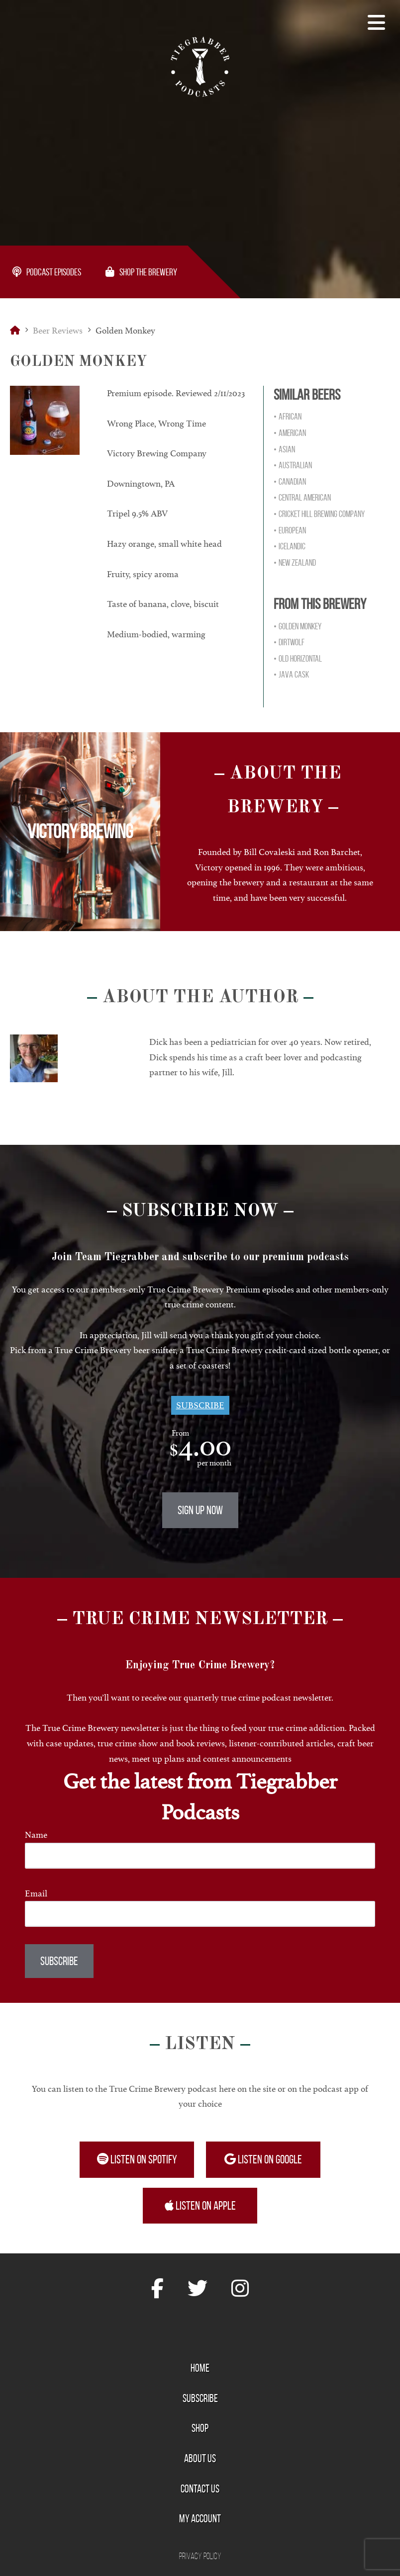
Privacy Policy (200, 2556)
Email (36, 1893)
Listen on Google (263, 2159)
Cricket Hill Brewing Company (322, 514)
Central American (305, 498)
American (292, 433)
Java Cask (294, 675)
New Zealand (297, 563)
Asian (287, 449)
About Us (200, 2458)
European (292, 530)
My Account (200, 2518)
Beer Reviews (58, 331)
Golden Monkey (300, 626)
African (290, 417)
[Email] (200, 1913)
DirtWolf (291, 642)
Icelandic (292, 546)
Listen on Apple (200, 2205)
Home (200, 2368)
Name (36, 1835)
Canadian (292, 482)
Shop (200, 2428)
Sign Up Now (200, 1510)
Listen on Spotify (137, 2159)
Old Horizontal (300, 659)
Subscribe (200, 1405)
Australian (295, 465)
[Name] (200, 1855)
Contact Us (200, 2488)
